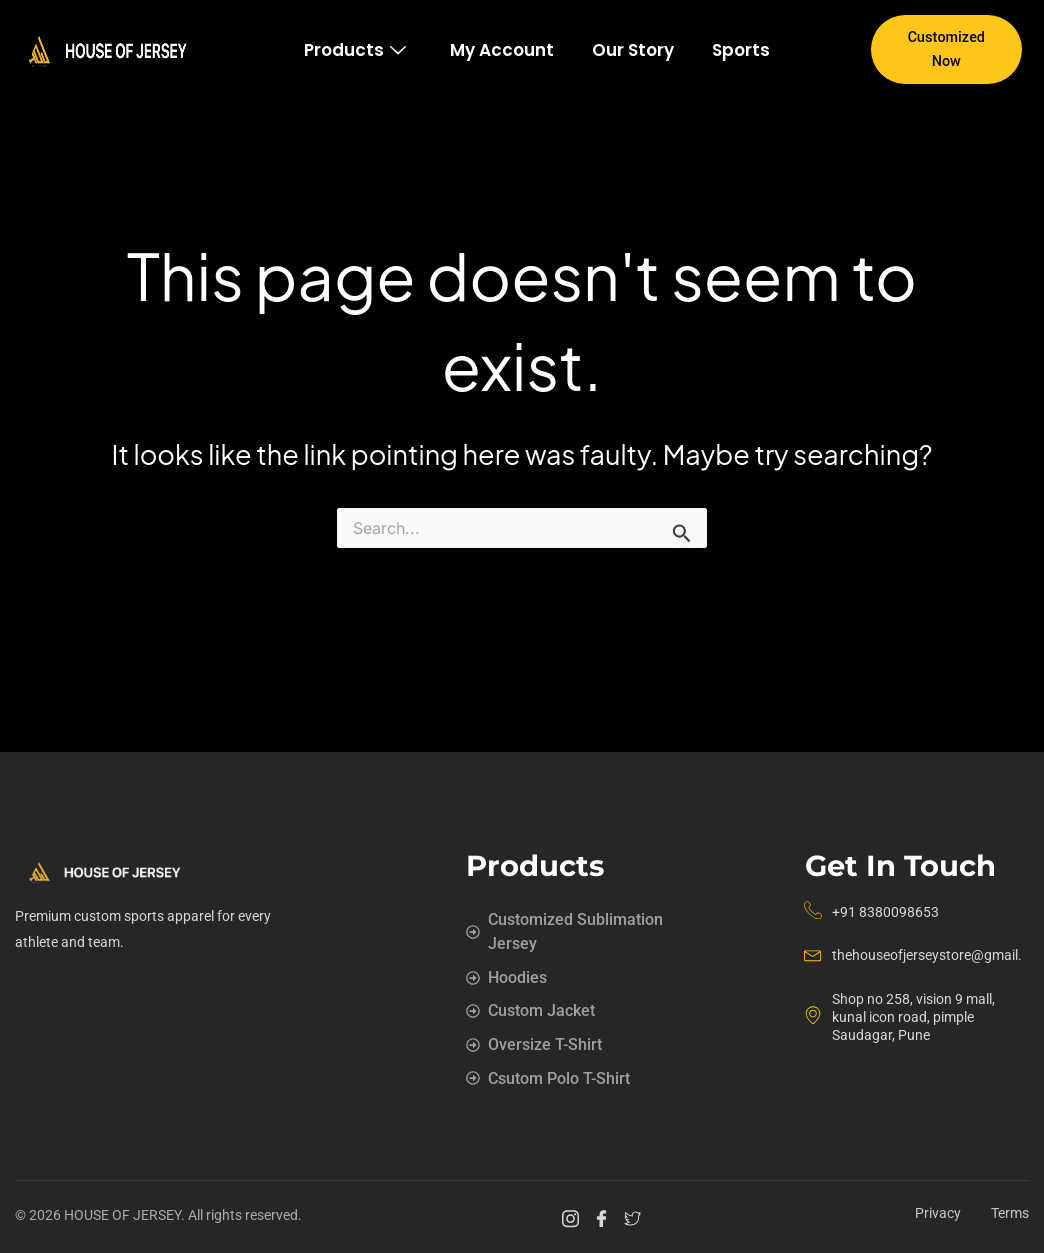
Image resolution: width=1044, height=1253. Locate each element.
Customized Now (946, 49)
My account (502, 50)
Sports (741, 50)
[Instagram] (573, 1218)
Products (355, 50)
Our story (633, 50)
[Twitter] (635, 1218)
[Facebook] (604, 1218)
